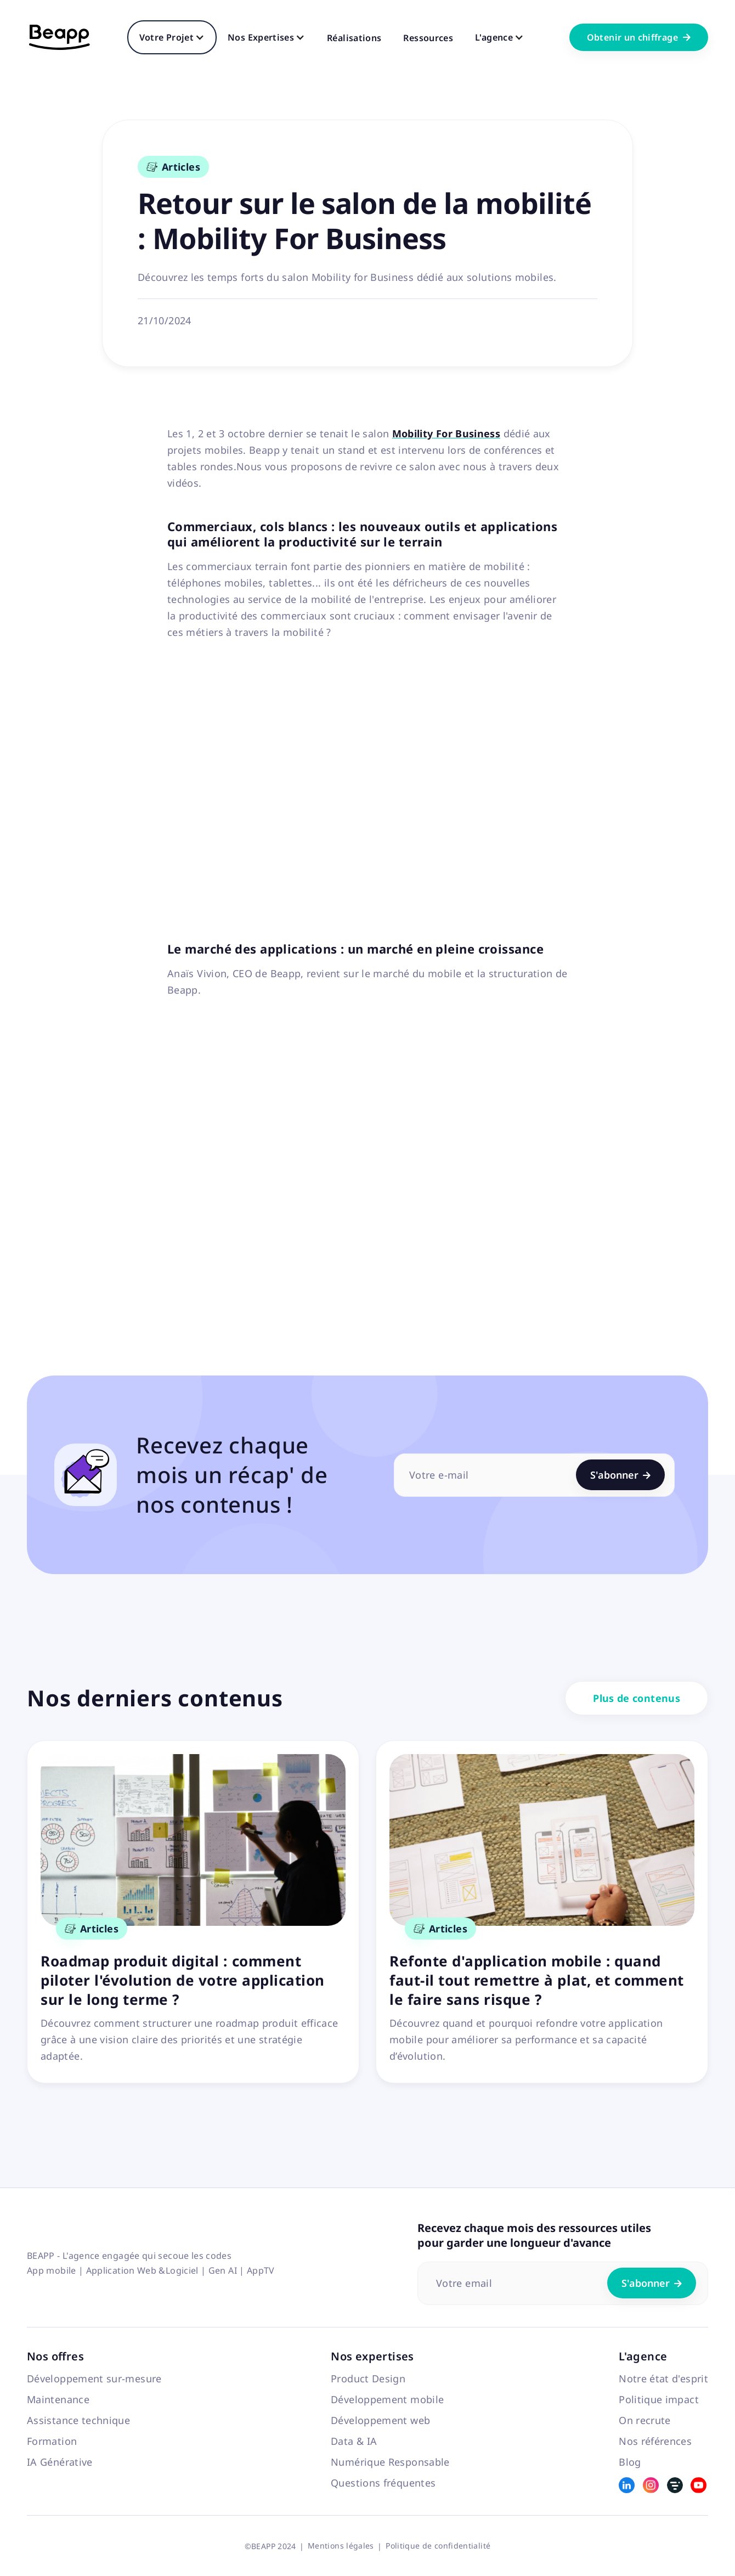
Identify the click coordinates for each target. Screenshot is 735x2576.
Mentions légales (341, 2545)
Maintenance (58, 2399)
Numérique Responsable (390, 2461)
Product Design (368, 2378)
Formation (52, 2441)
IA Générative (60, 2461)
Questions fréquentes (383, 2482)
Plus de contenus (636, 1698)
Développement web (380, 2420)
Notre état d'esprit (663, 2378)
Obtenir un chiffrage (639, 37)
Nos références (655, 2441)
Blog (630, 2461)
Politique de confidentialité (438, 2545)
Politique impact (659, 2399)
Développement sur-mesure (94, 2378)
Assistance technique (78, 2420)
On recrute (645, 2420)
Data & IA (354, 2441)
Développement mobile (387, 2399)
